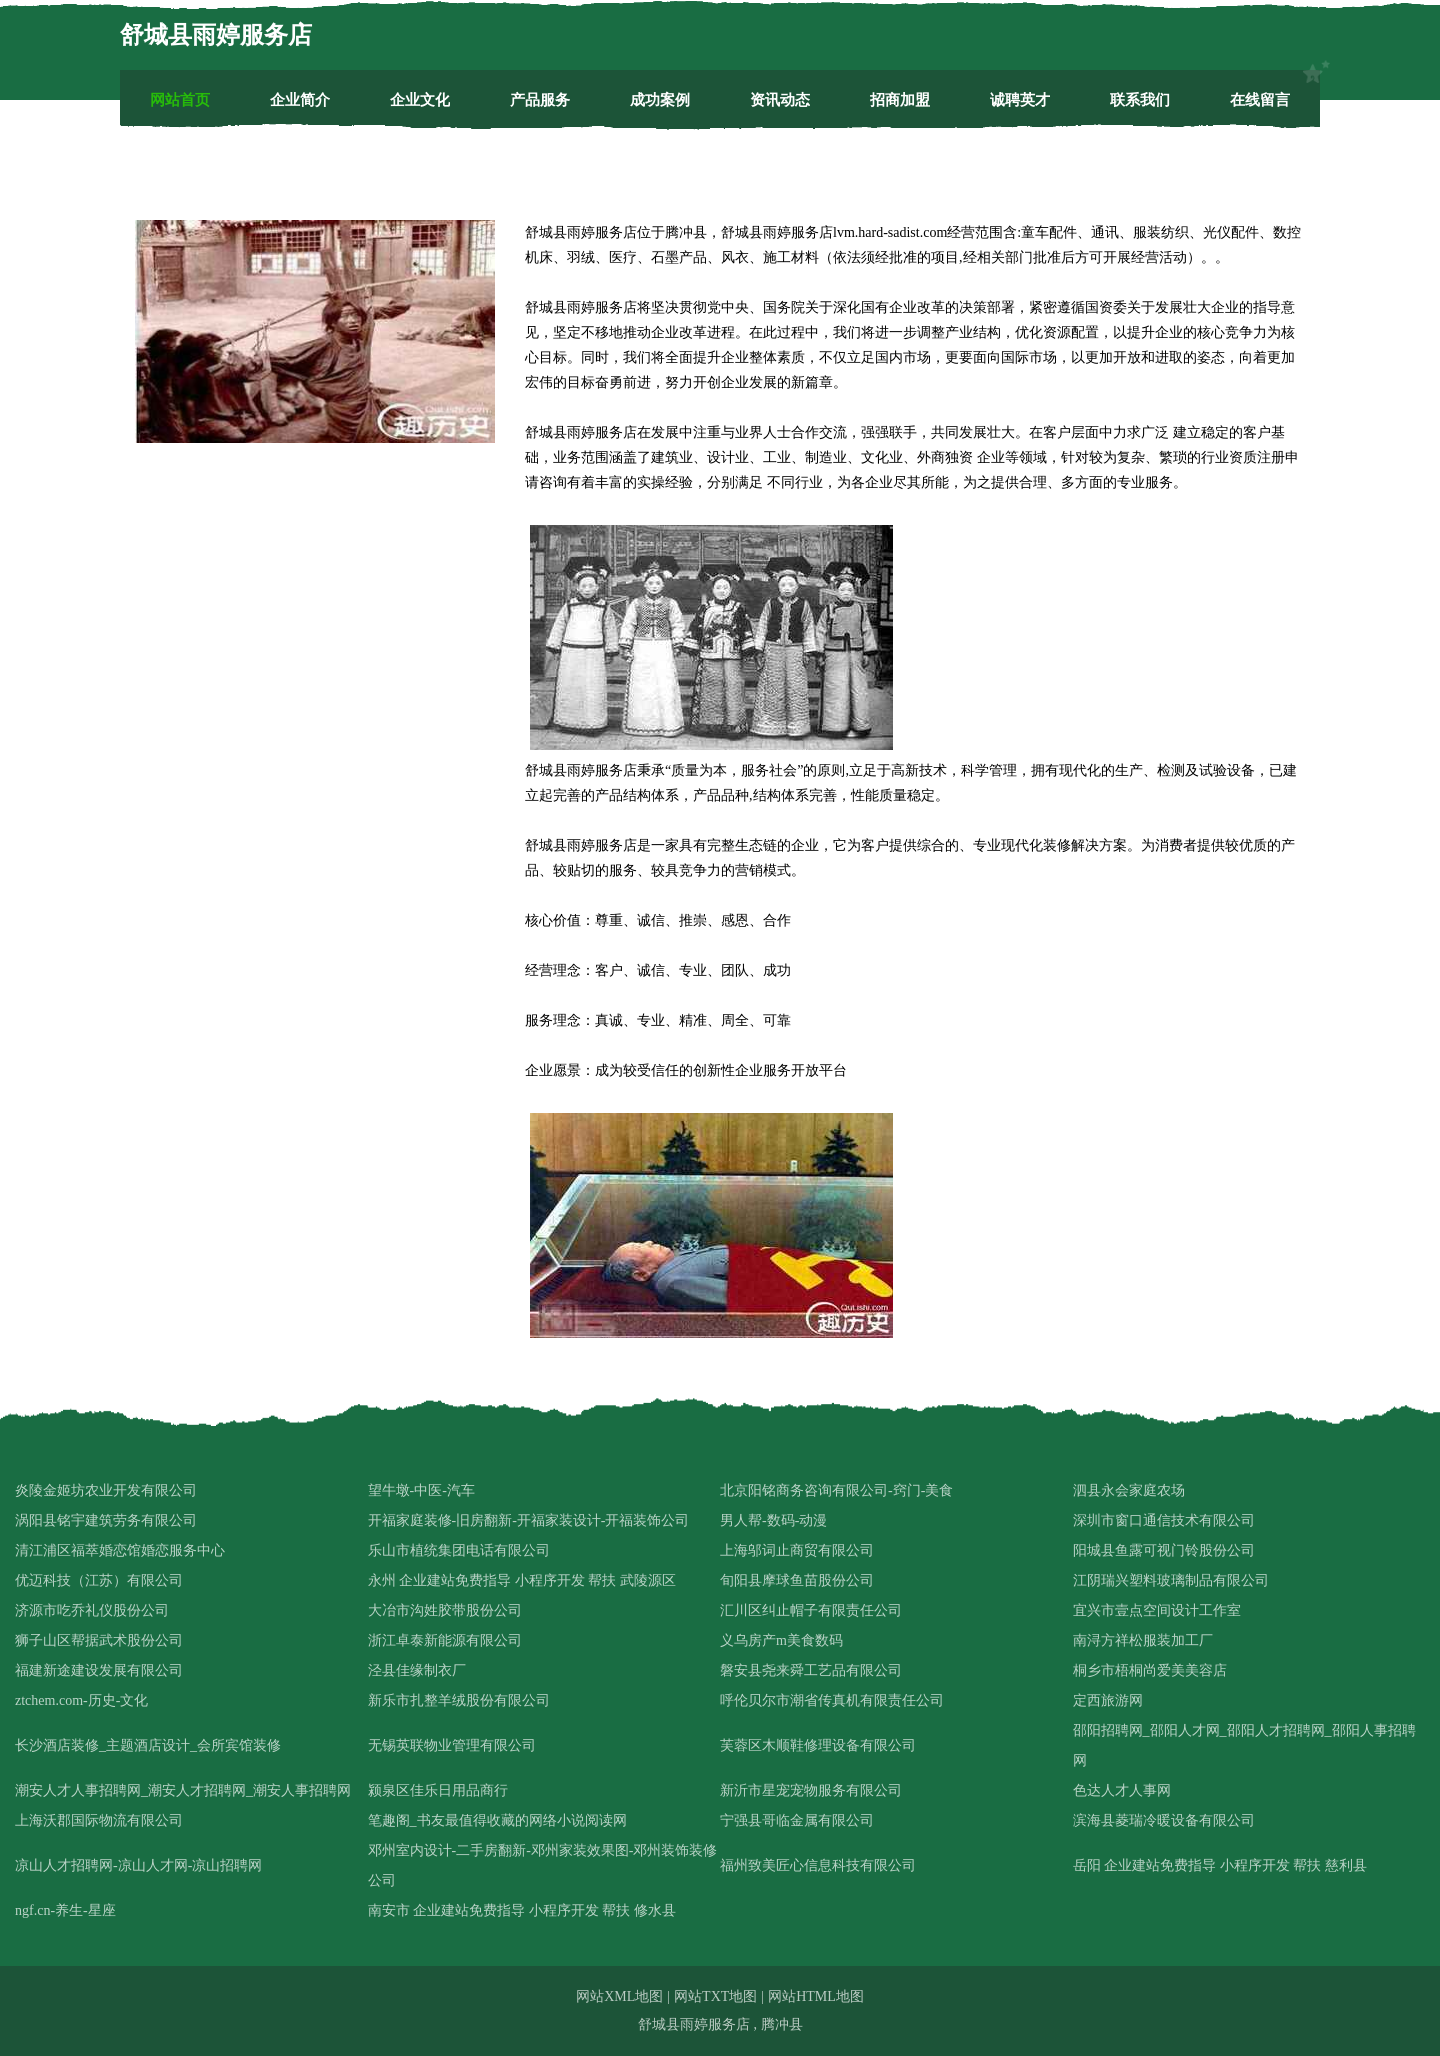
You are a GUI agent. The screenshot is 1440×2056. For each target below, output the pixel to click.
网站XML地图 (619, 1996)
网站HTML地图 (816, 1996)
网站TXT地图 (715, 1996)
